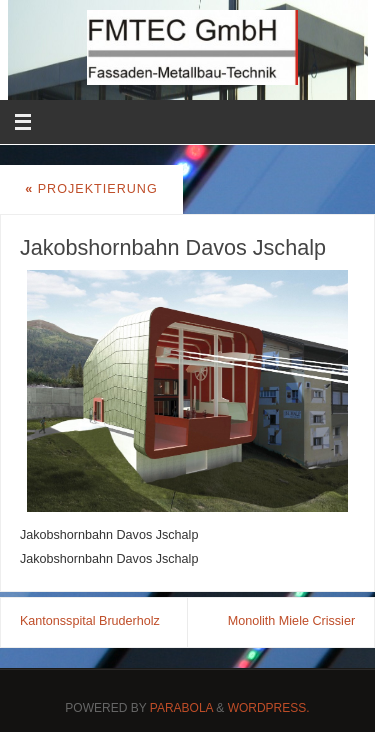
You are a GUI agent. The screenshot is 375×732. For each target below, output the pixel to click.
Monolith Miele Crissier (291, 621)
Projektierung (91, 189)
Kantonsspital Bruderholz (90, 621)
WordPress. (269, 708)
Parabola (181, 708)
